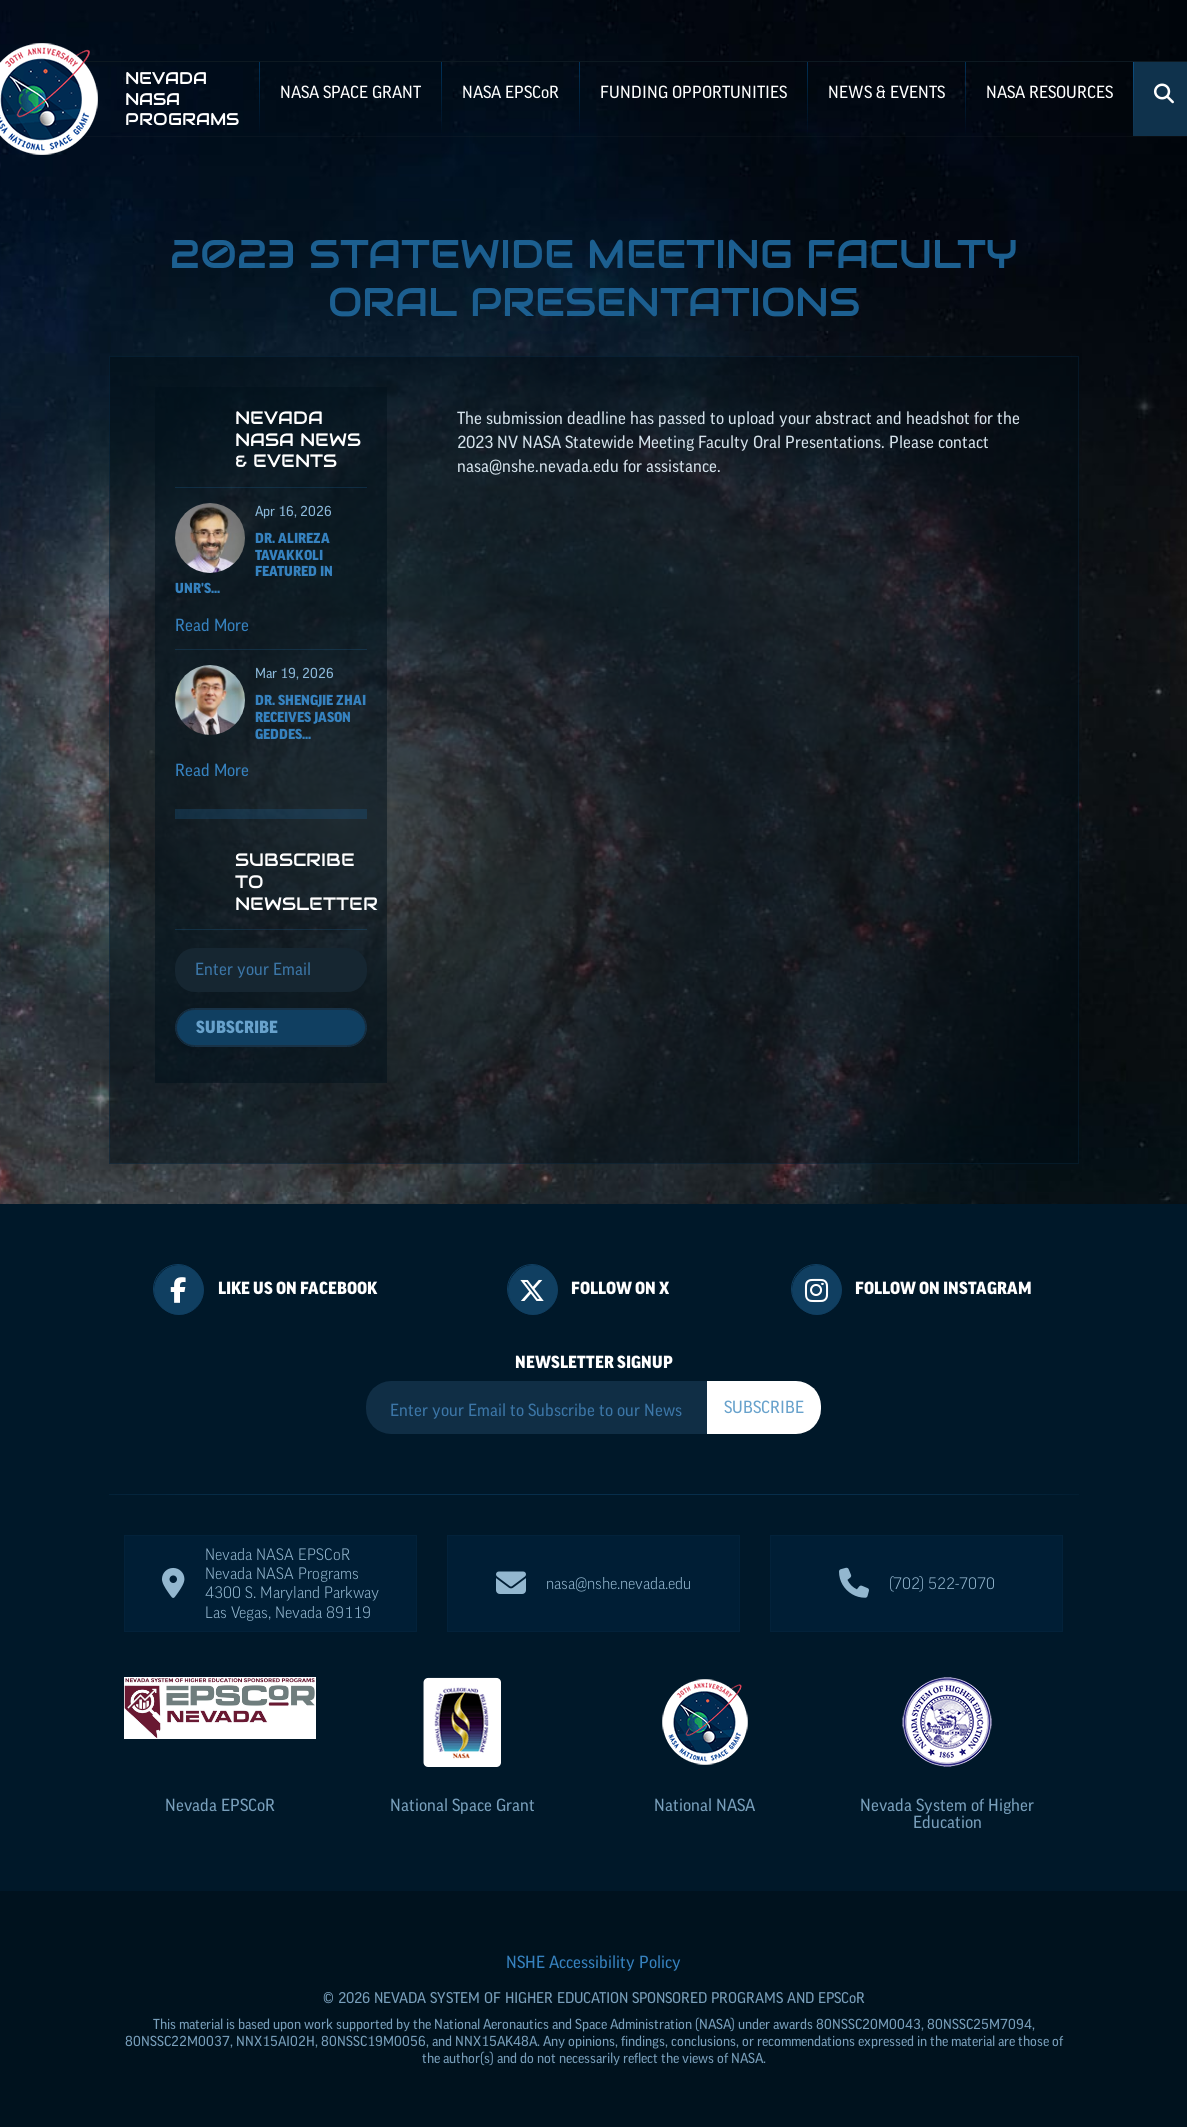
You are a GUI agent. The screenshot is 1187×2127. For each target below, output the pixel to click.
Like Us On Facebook (297, 1288)
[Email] (271, 970)
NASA (510, 92)
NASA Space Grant (350, 92)
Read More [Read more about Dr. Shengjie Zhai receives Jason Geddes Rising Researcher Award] (212, 770)
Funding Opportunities (693, 92)
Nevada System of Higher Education (947, 1813)
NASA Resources (1049, 92)
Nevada (220, 1805)
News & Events (886, 92)
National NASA (704, 1805)
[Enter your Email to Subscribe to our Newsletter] (536, 1410)
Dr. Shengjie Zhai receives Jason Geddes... (310, 717)
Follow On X (620, 1288)
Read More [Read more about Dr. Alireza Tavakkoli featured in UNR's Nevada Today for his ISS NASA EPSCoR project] (212, 625)
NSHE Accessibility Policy (593, 1962)
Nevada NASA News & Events (298, 439)
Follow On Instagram (943, 1288)
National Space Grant (462, 1805)
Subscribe (237, 1027)
